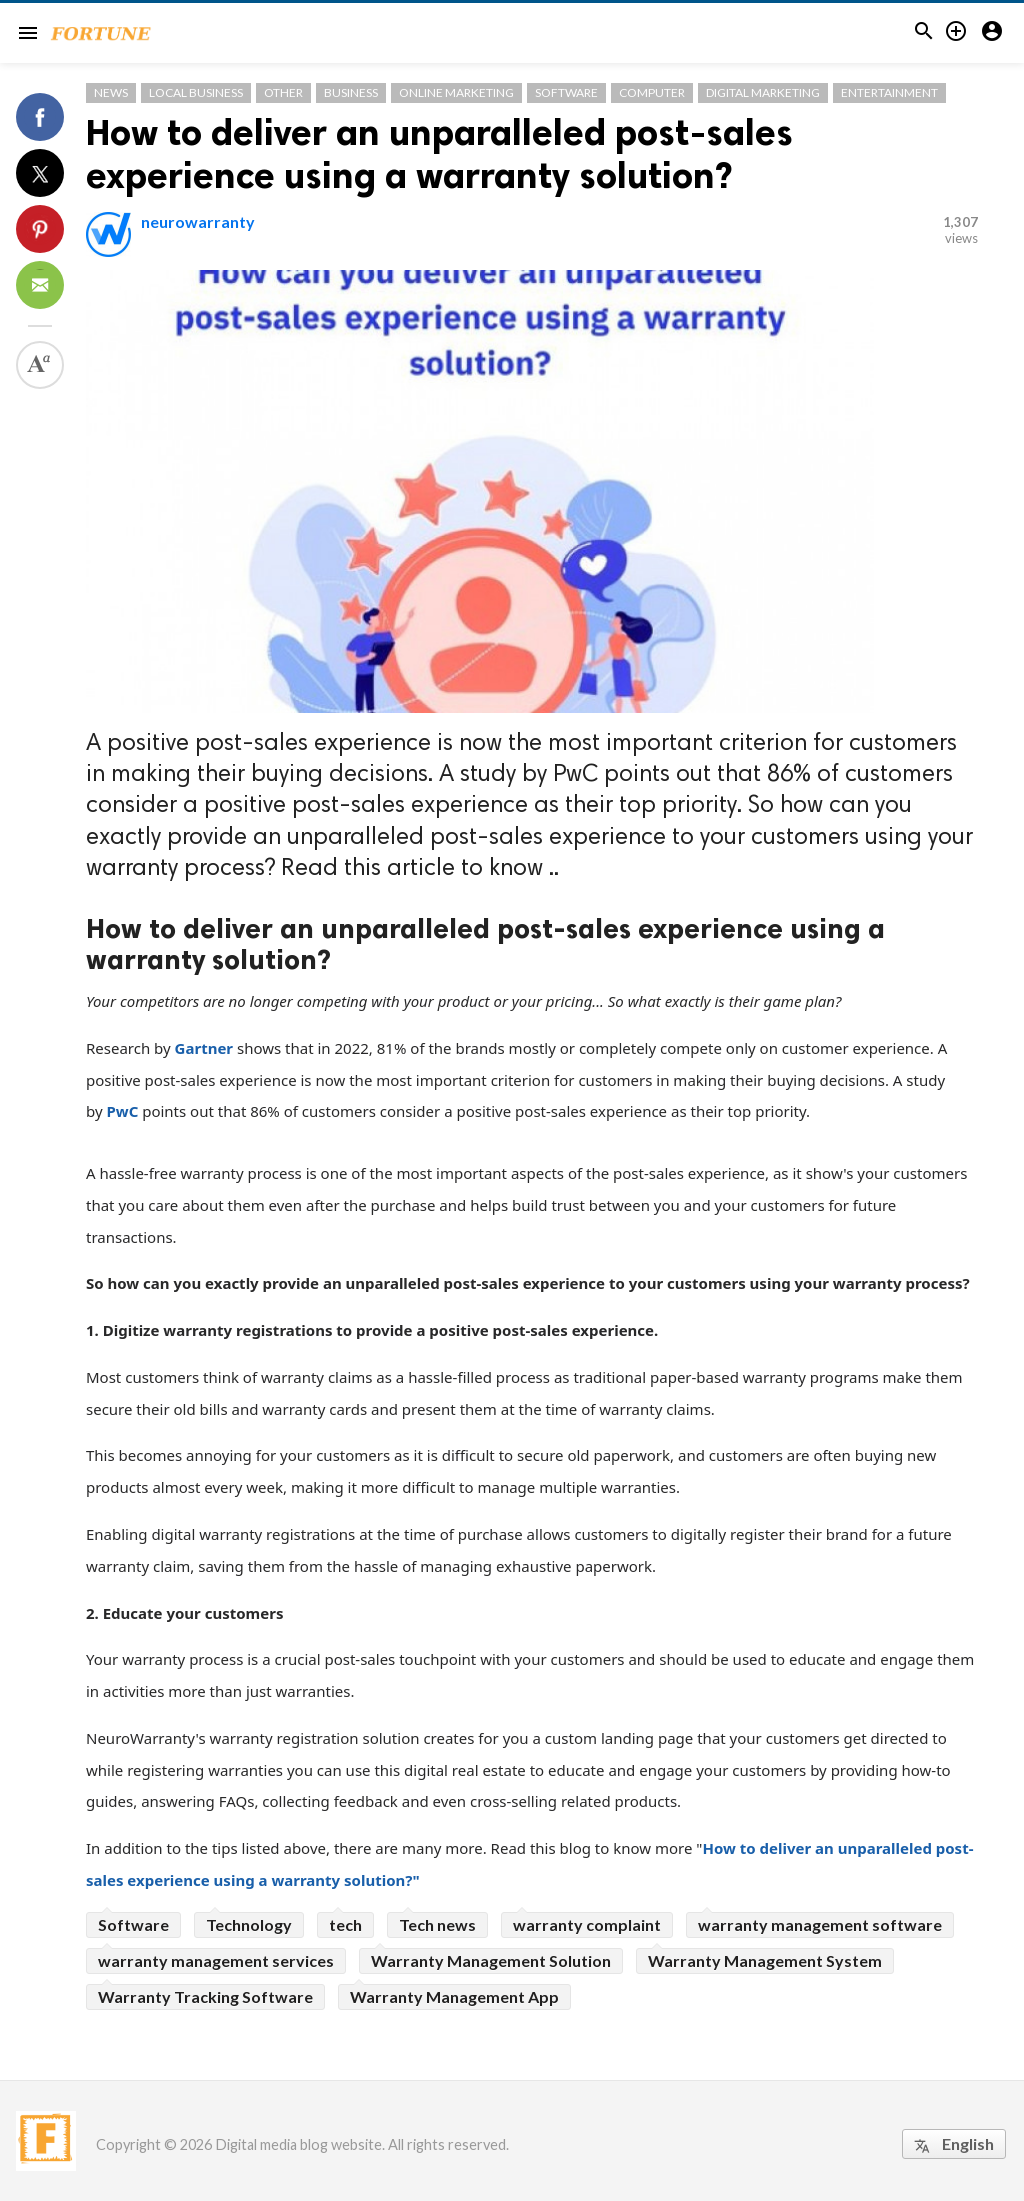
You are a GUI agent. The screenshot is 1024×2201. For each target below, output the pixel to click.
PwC (122, 1111)
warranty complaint (587, 1924)
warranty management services (216, 1960)
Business (351, 92)
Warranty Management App (454, 1996)
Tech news (437, 1924)
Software (566, 92)
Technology (249, 1924)
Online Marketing (456, 92)
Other (283, 92)
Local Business (196, 92)
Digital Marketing (763, 92)
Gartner (204, 1048)
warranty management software (820, 1924)
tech (345, 1924)
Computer (652, 92)
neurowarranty (198, 221)
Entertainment (889, 92)
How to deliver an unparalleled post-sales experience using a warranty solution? (439, 154)
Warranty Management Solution (491, 1960)
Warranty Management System (765, 1960)
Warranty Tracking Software (205, 1996)
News (111, 92)
